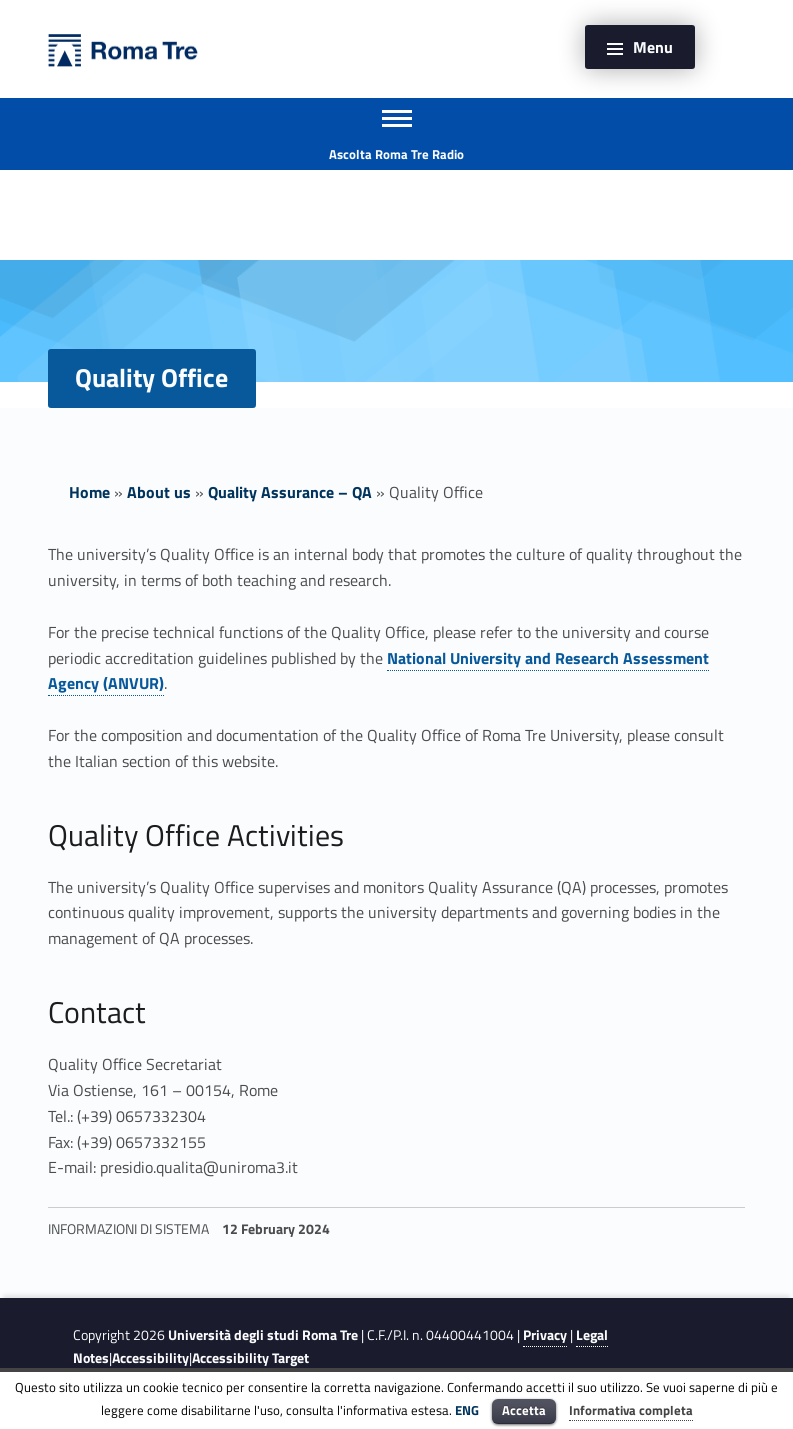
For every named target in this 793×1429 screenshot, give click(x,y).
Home (89, 492)
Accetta (524, 1410)
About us (159, 492)
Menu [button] (653, 47)
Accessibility (150, 1358)
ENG (467, 1410)
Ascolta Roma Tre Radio (396, 154)
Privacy (545, 1335)
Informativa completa (631, 1410)
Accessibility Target (250, 1358)
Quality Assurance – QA (290, 492)
